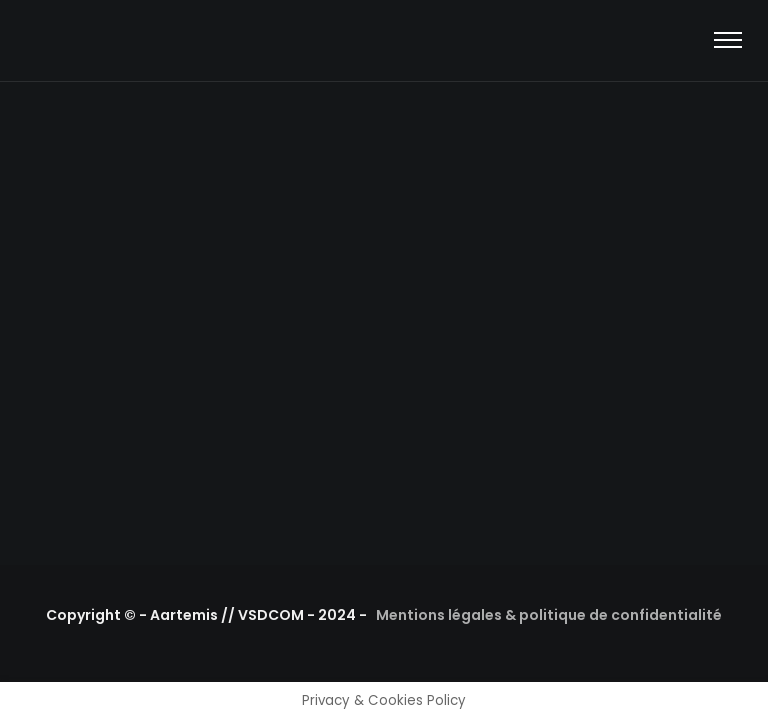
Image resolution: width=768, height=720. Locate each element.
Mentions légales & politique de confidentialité (549, 615)
